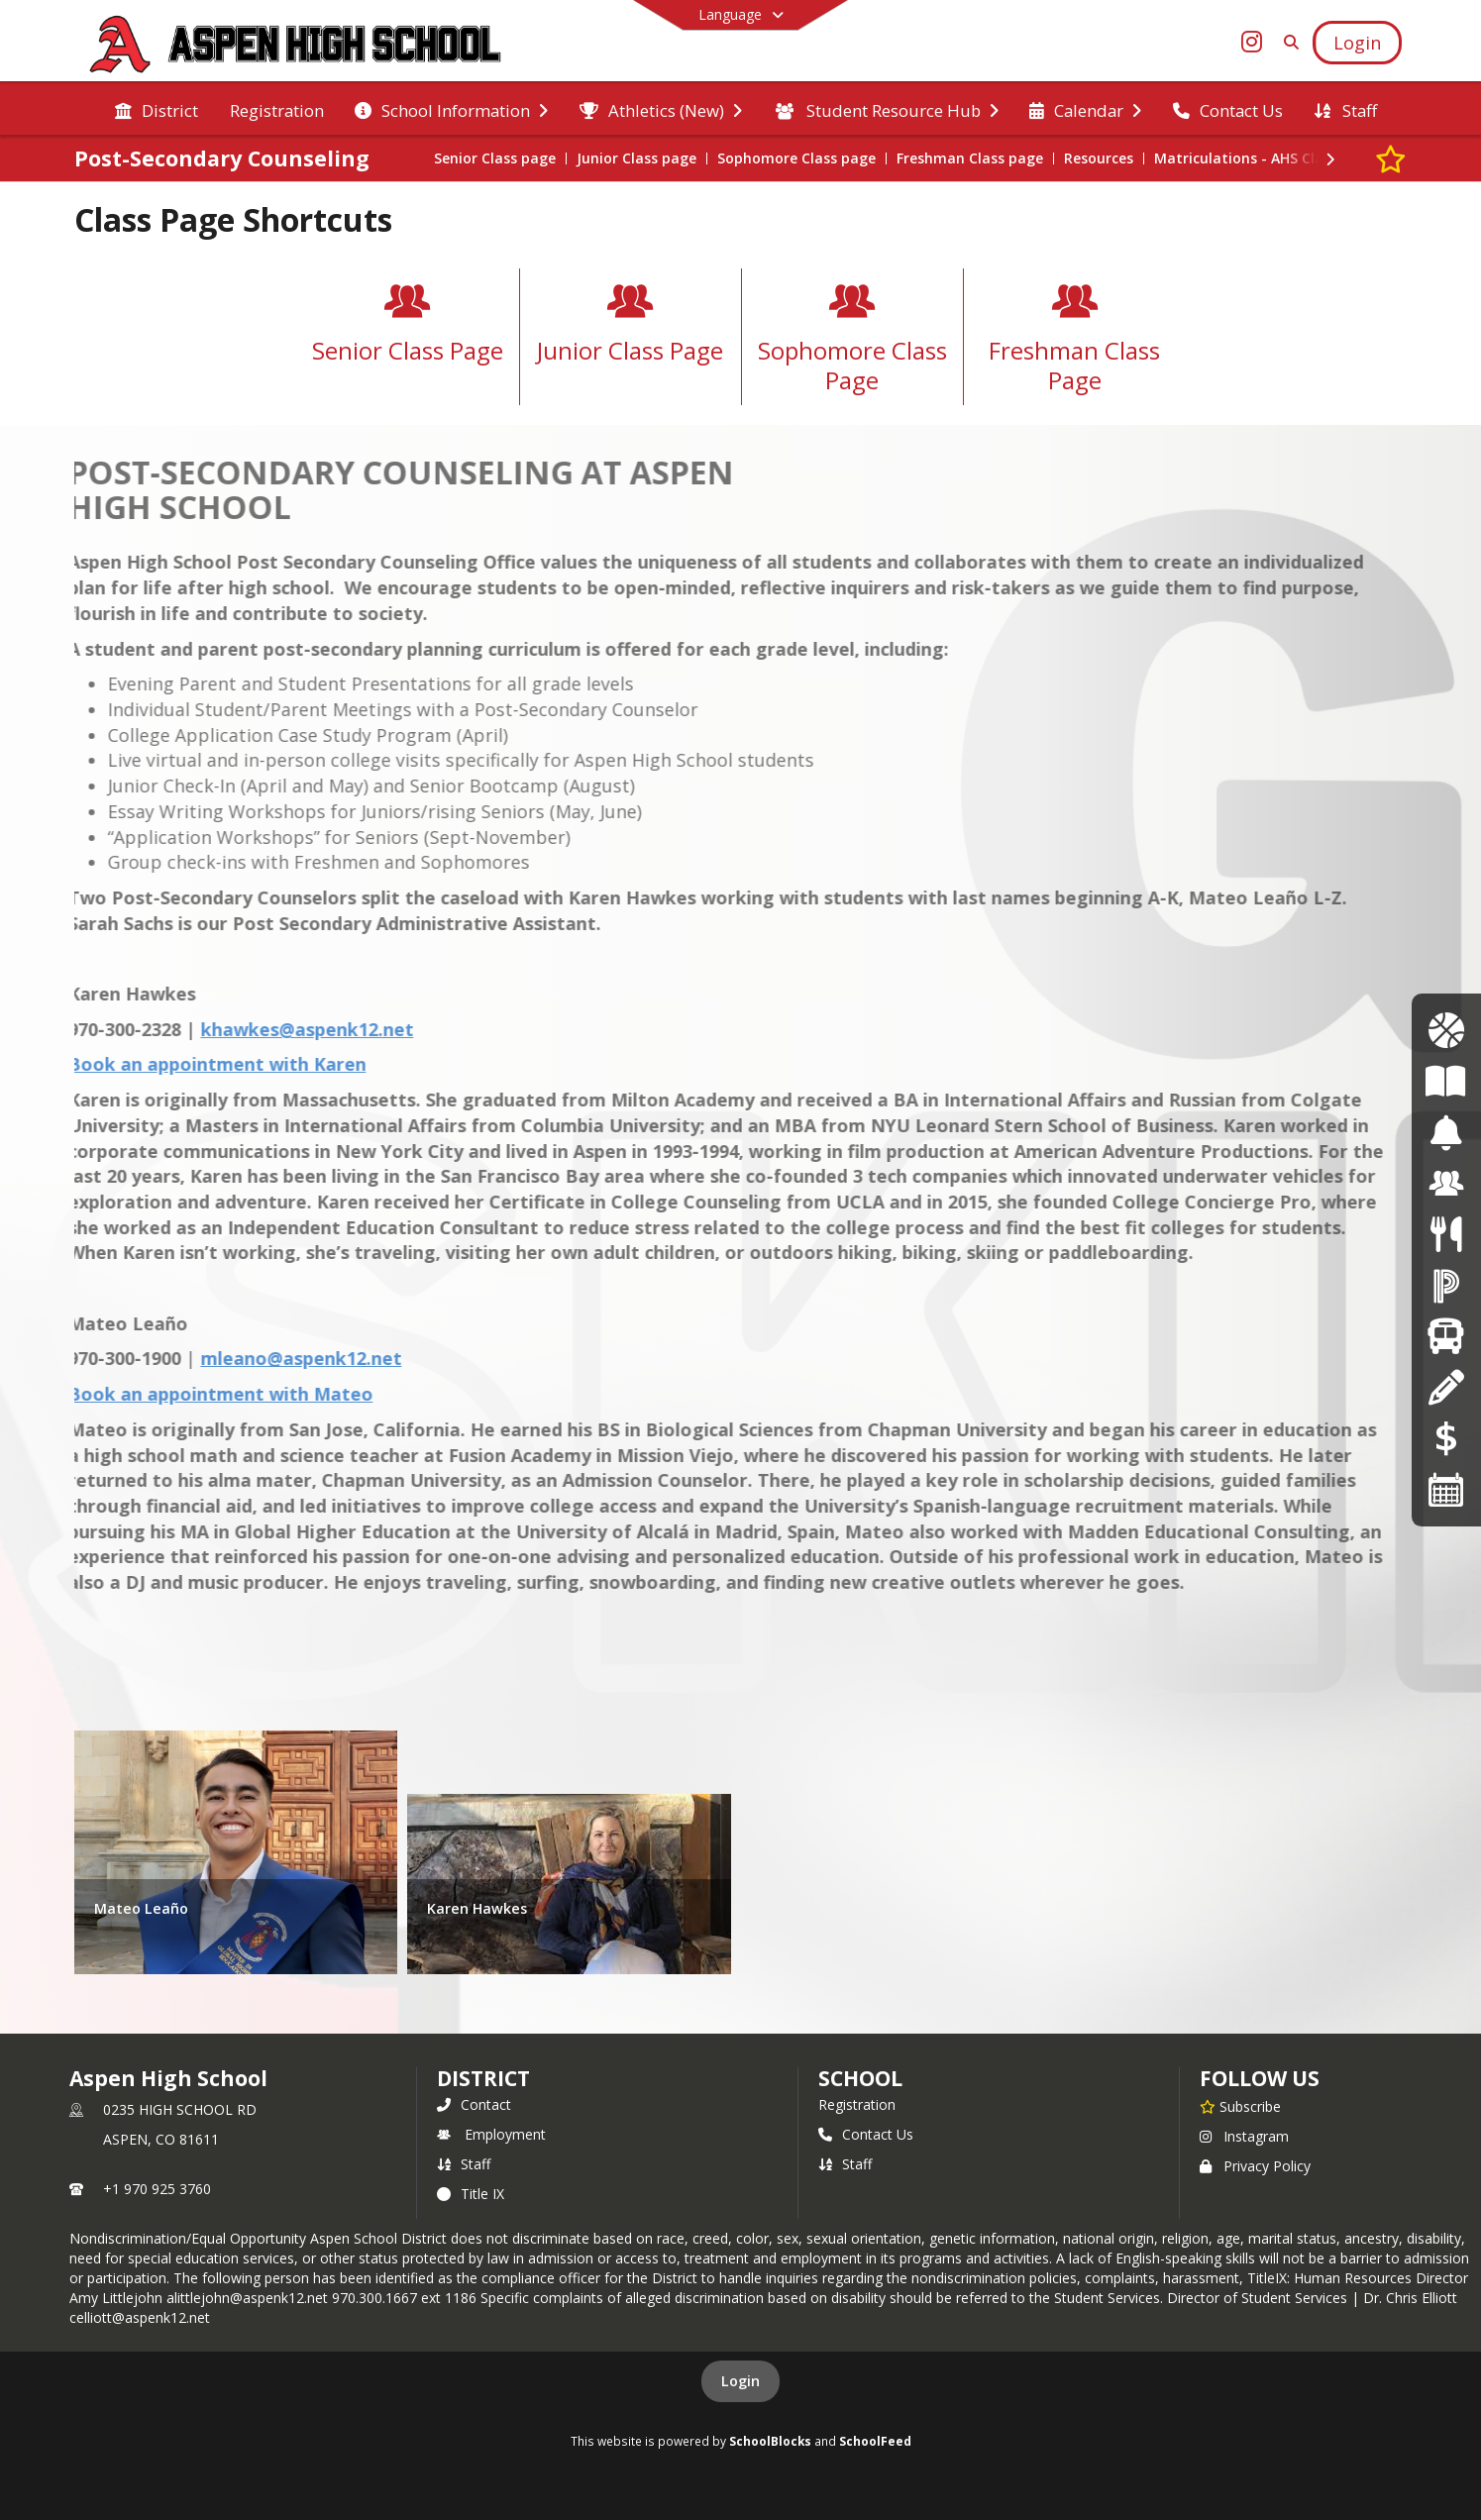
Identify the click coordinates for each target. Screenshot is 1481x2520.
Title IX (470, 2193)
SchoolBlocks (770, 2441)
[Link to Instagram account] (1251, 45)
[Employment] (1446, 1183)
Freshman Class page (970, 158)
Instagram (1244, 2136)
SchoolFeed (875, 2441)
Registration (857, 2104)
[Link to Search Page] (1287, 42)
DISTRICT (483, 2078)
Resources (1098, 158)
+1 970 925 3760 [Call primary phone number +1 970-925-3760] (157, 2188)
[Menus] (1446, 1234)
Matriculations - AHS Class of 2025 (1273, 158)
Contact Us (865, 2134)
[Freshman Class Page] (1074, 344)
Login (740, 2380)
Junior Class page (636, 158)
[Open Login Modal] (1357, 42)
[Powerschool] (1446, 1285)
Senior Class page (495, 158)
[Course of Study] (1446, 1081)
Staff (463, 2163)
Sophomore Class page (796, 158)
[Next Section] (1330, 159)
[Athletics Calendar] (1446, 1030)
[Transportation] (1446, 1336)
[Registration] (1446, 1387)
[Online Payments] (1446, 1438)
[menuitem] (156, 109)
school (860, 2078)
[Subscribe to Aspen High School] (1240, 2106)
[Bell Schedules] (1446, 1132)
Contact (474, 2104)
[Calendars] (1446, 1489)
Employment (491, 2134)
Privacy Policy (1255, 2165)
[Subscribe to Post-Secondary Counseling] (1391, 158)
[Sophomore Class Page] (852, 344)
